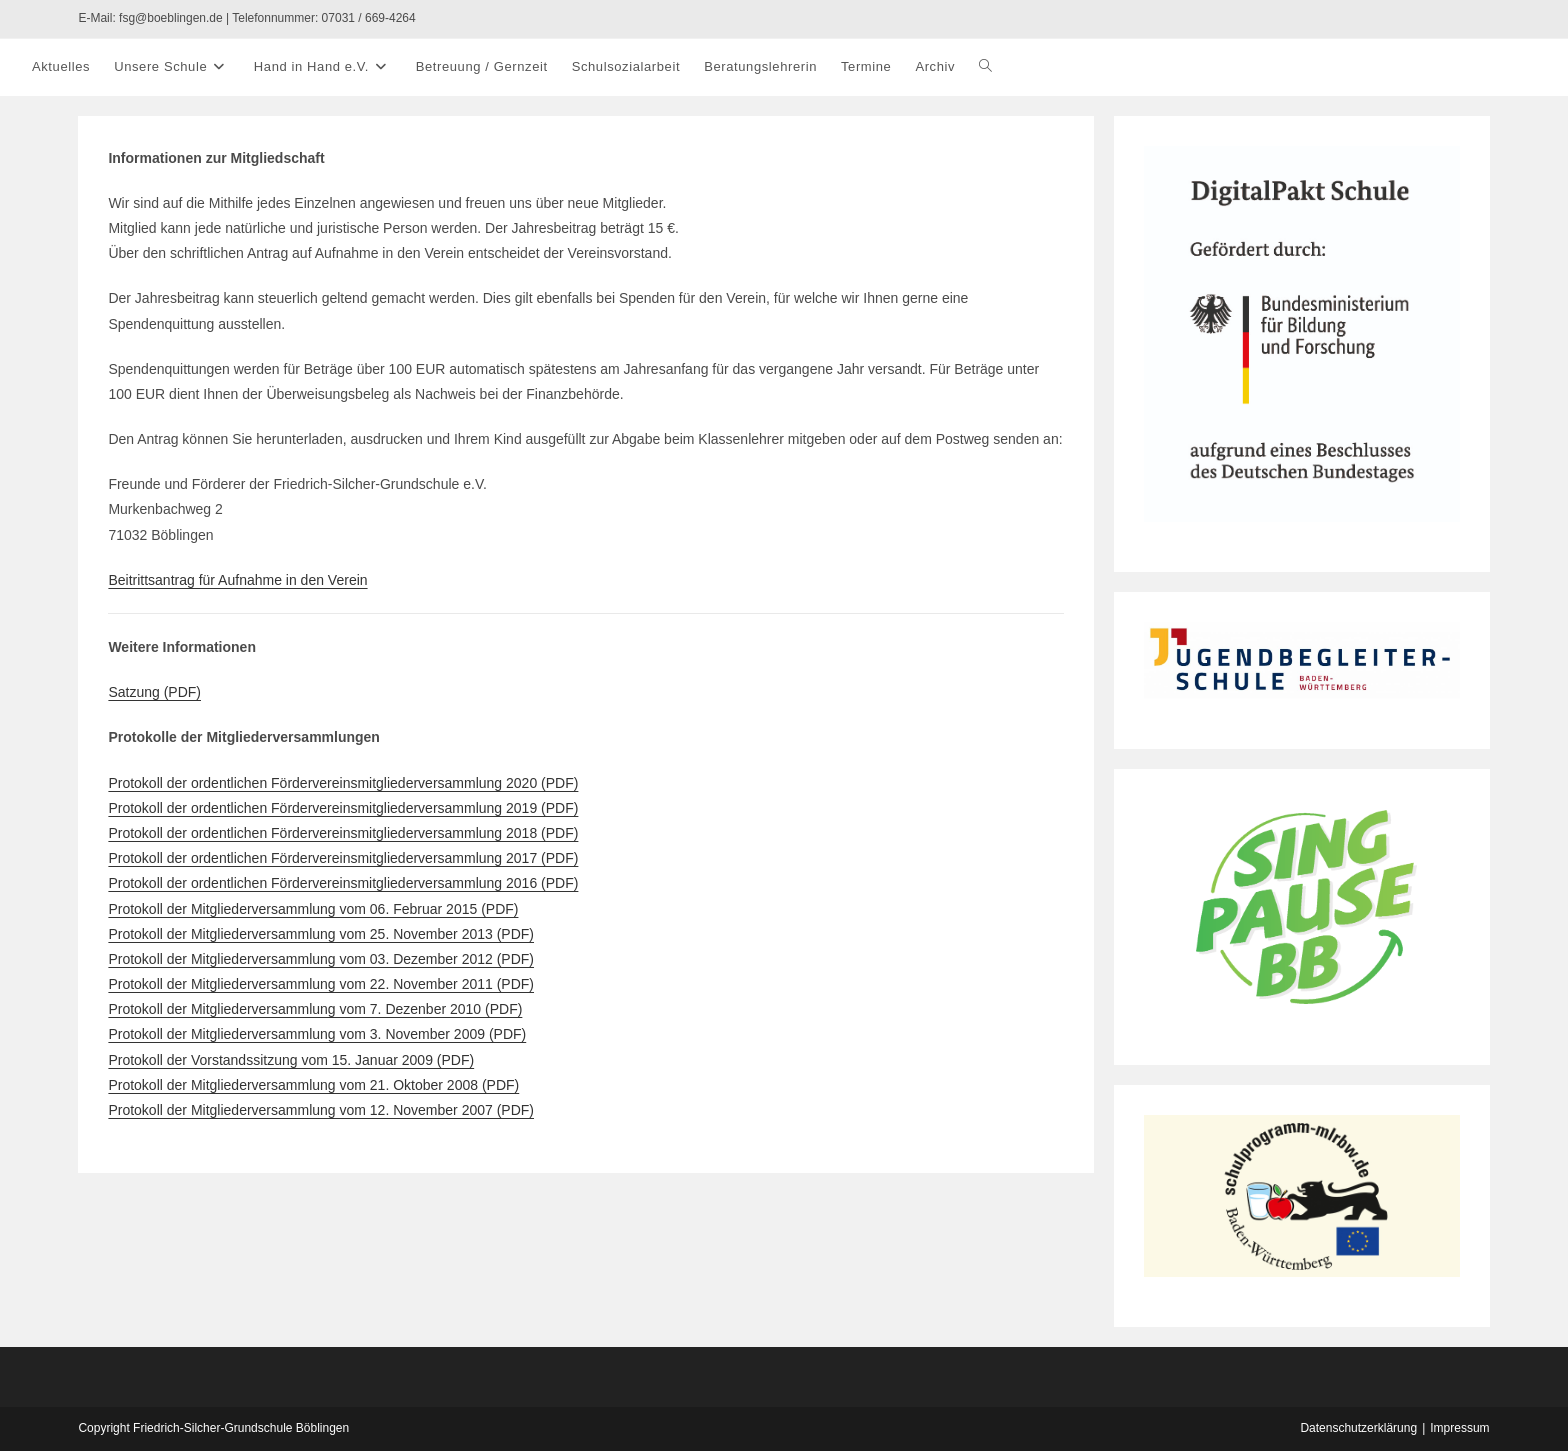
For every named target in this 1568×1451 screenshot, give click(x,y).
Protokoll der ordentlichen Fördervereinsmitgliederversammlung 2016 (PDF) (343, 883)
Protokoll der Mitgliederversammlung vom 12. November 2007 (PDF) (321, 1110)
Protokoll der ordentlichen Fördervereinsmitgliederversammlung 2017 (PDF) (343, 858)
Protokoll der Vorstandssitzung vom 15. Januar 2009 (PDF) (291, 1060)
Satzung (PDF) (154, 692)
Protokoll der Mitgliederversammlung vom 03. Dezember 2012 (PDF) (321, 959)
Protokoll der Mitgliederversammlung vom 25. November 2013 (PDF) (321, 934)
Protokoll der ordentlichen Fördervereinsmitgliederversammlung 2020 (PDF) (343, 783)
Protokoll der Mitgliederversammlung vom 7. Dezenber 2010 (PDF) (315, 1009)
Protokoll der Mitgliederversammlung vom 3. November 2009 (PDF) (317, 1034)
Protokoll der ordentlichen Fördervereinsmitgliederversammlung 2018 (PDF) (343, 833)
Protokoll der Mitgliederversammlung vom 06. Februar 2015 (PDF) (313, 909)
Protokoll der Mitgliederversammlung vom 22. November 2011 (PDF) (321, 984)
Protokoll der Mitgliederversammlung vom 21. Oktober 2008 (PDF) (313, 1085)
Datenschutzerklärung (1358, 1428)
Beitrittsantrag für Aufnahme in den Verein (237, 580)
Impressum (1459, 1428)
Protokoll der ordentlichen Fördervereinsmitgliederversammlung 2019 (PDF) (343, 808)
